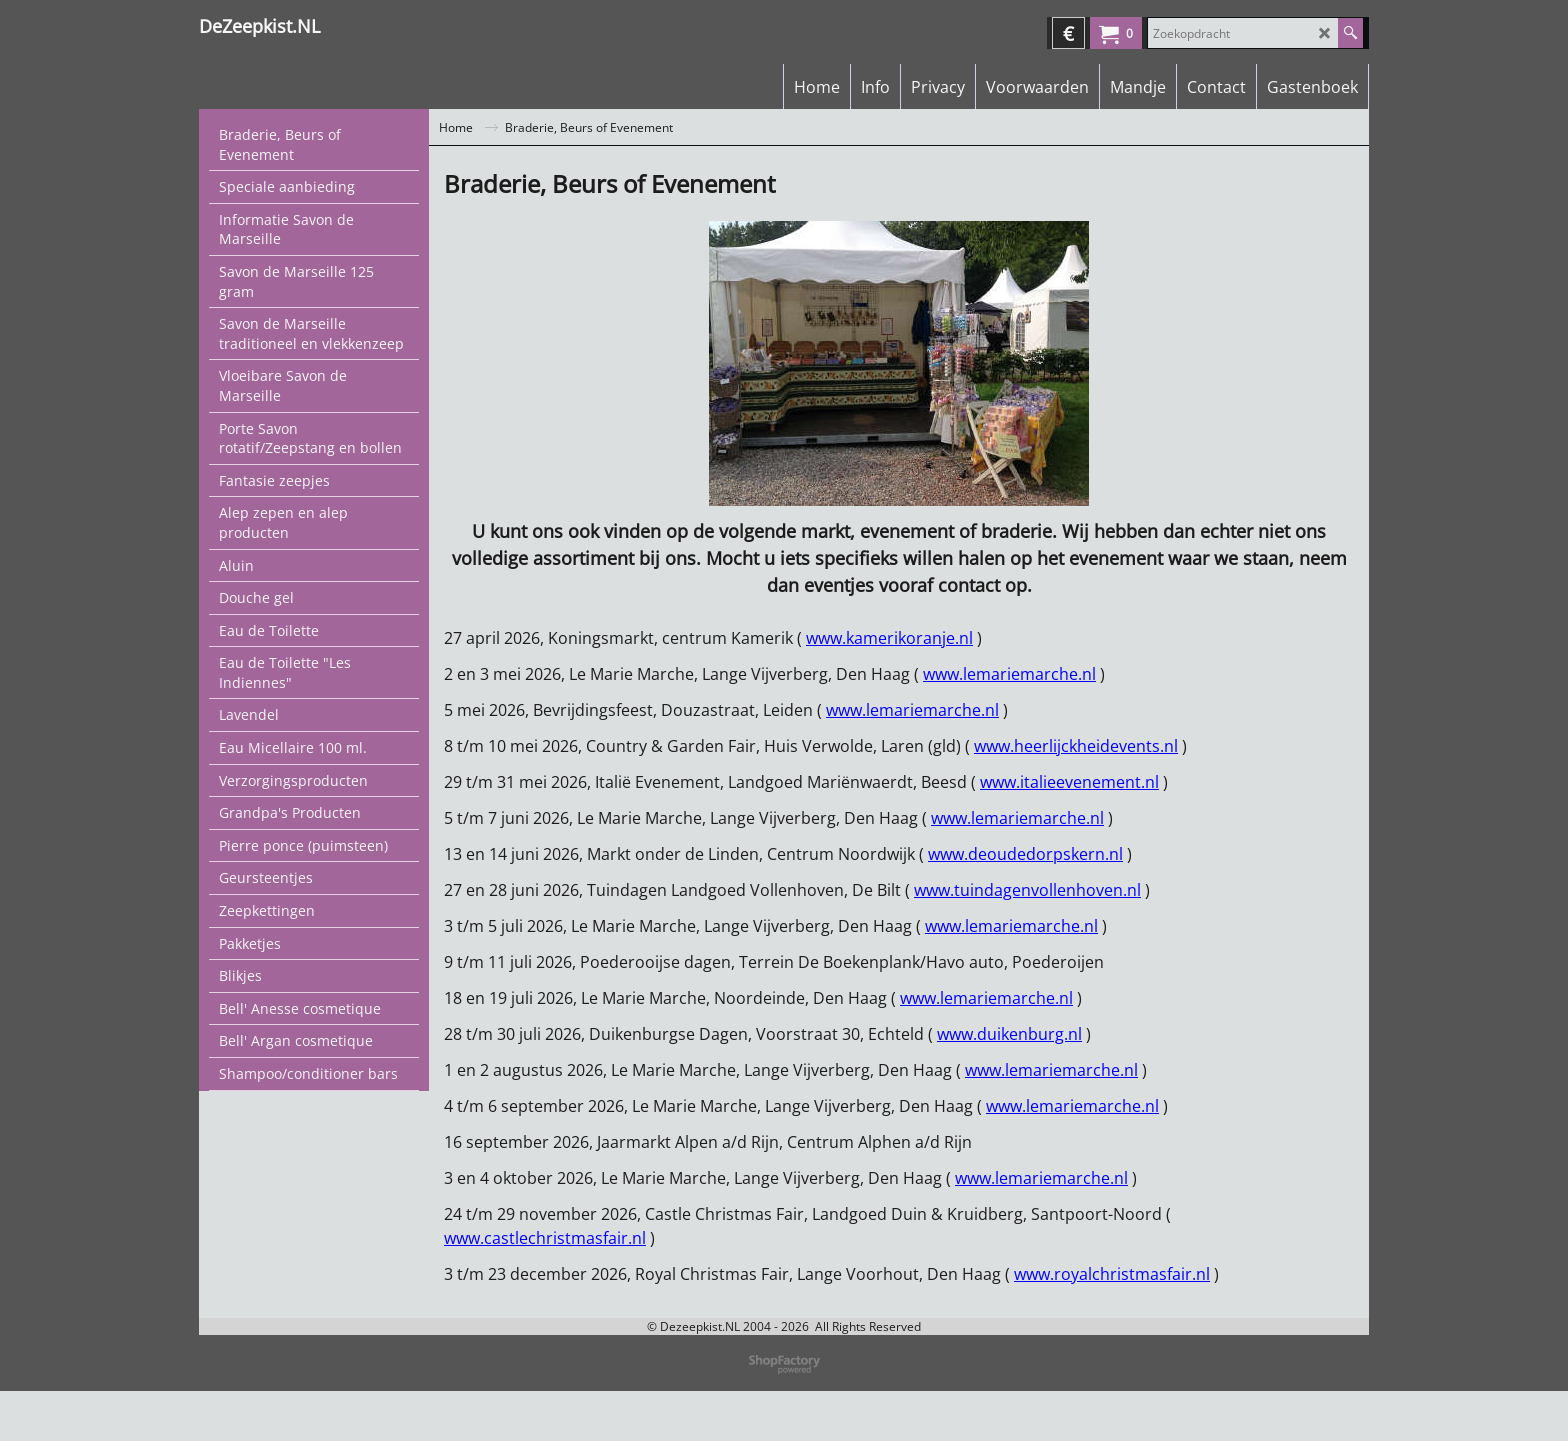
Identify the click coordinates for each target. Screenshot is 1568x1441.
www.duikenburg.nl (1009, 1034)
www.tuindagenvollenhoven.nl (1027, 890)
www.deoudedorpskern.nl (1025, 854)
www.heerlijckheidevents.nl (1076, 746)
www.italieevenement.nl (1069, 782)
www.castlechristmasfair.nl (545, 1238)
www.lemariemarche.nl (1009, 674)
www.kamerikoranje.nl (889, 638)
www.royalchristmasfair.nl (1112, 1274)
